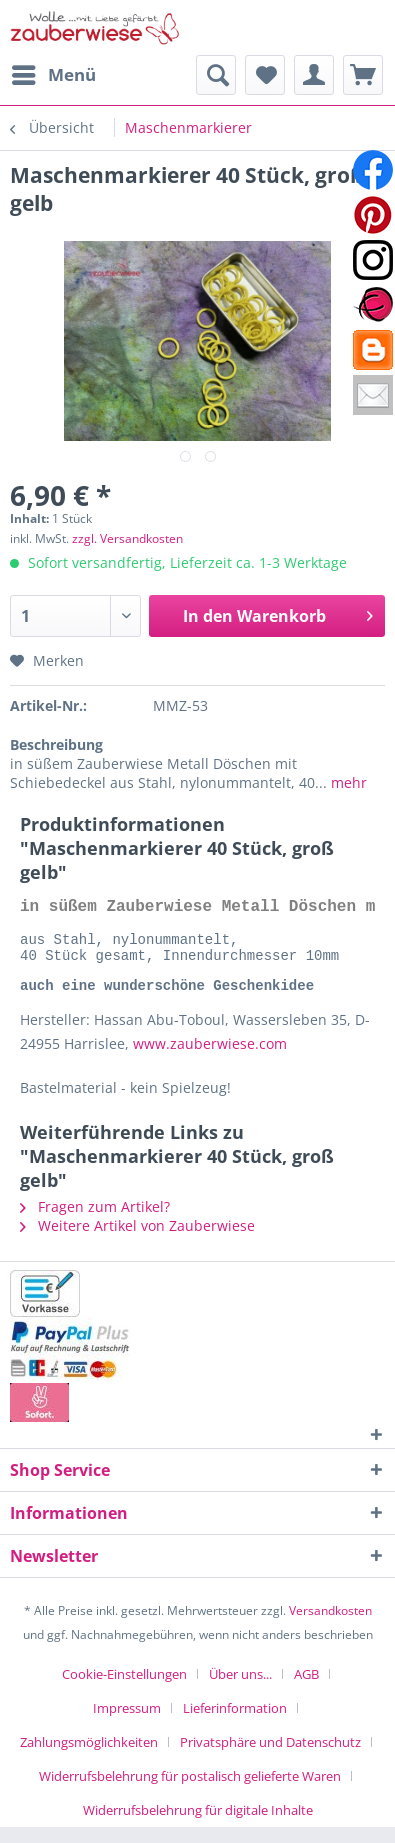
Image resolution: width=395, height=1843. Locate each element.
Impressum (127, 1724)
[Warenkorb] (363, 75)
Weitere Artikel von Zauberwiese (137, 1241)
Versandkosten (330, 1626)
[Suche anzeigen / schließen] (216, 75)
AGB (306, 1690)
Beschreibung (56, 744)
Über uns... (240, 1690)
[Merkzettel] (265, 75)
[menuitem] (53, 75)
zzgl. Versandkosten (127, 538)
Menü (54, 72)
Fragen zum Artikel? (95, 1222)
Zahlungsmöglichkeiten (89, 1758)
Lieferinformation (235, 1724)
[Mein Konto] (314, 75)
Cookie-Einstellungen (124, 1690)
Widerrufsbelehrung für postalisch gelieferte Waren (190, 1792)
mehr (347, 782)
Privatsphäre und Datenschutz (270, 1758)
